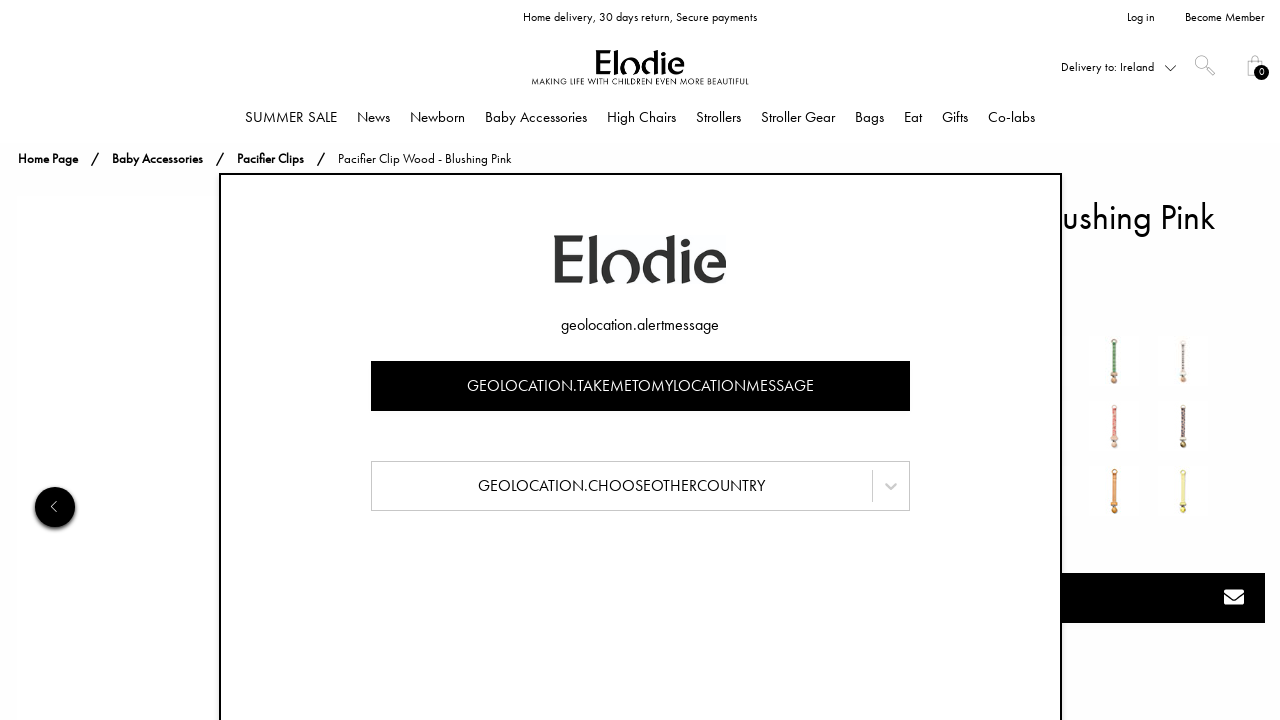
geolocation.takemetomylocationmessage (640, 385)
